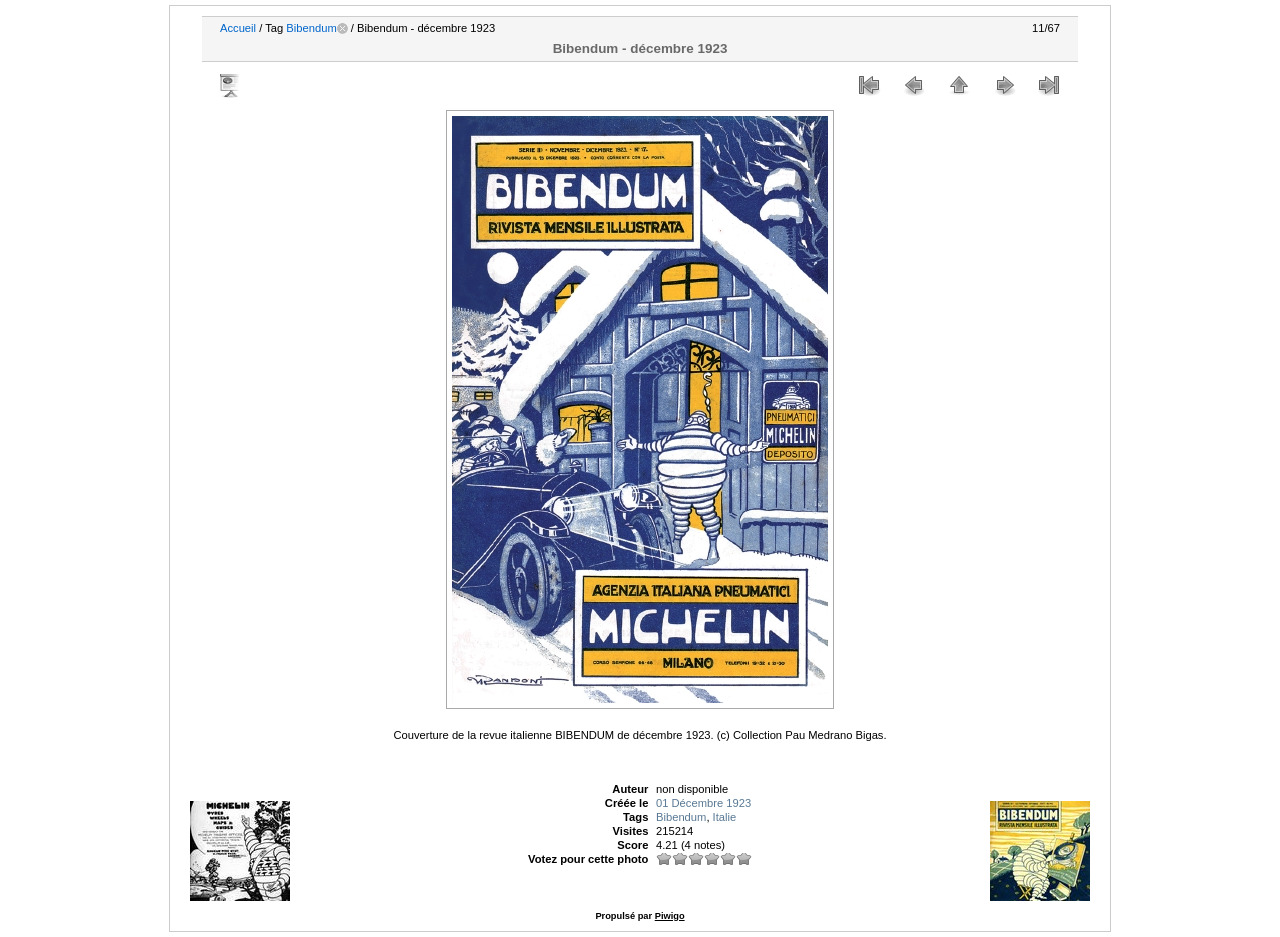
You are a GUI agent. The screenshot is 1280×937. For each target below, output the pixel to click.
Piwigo (670, 916)
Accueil (238, 28)
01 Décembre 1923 (703, 803)
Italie (725, 817)
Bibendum (311, 28)
